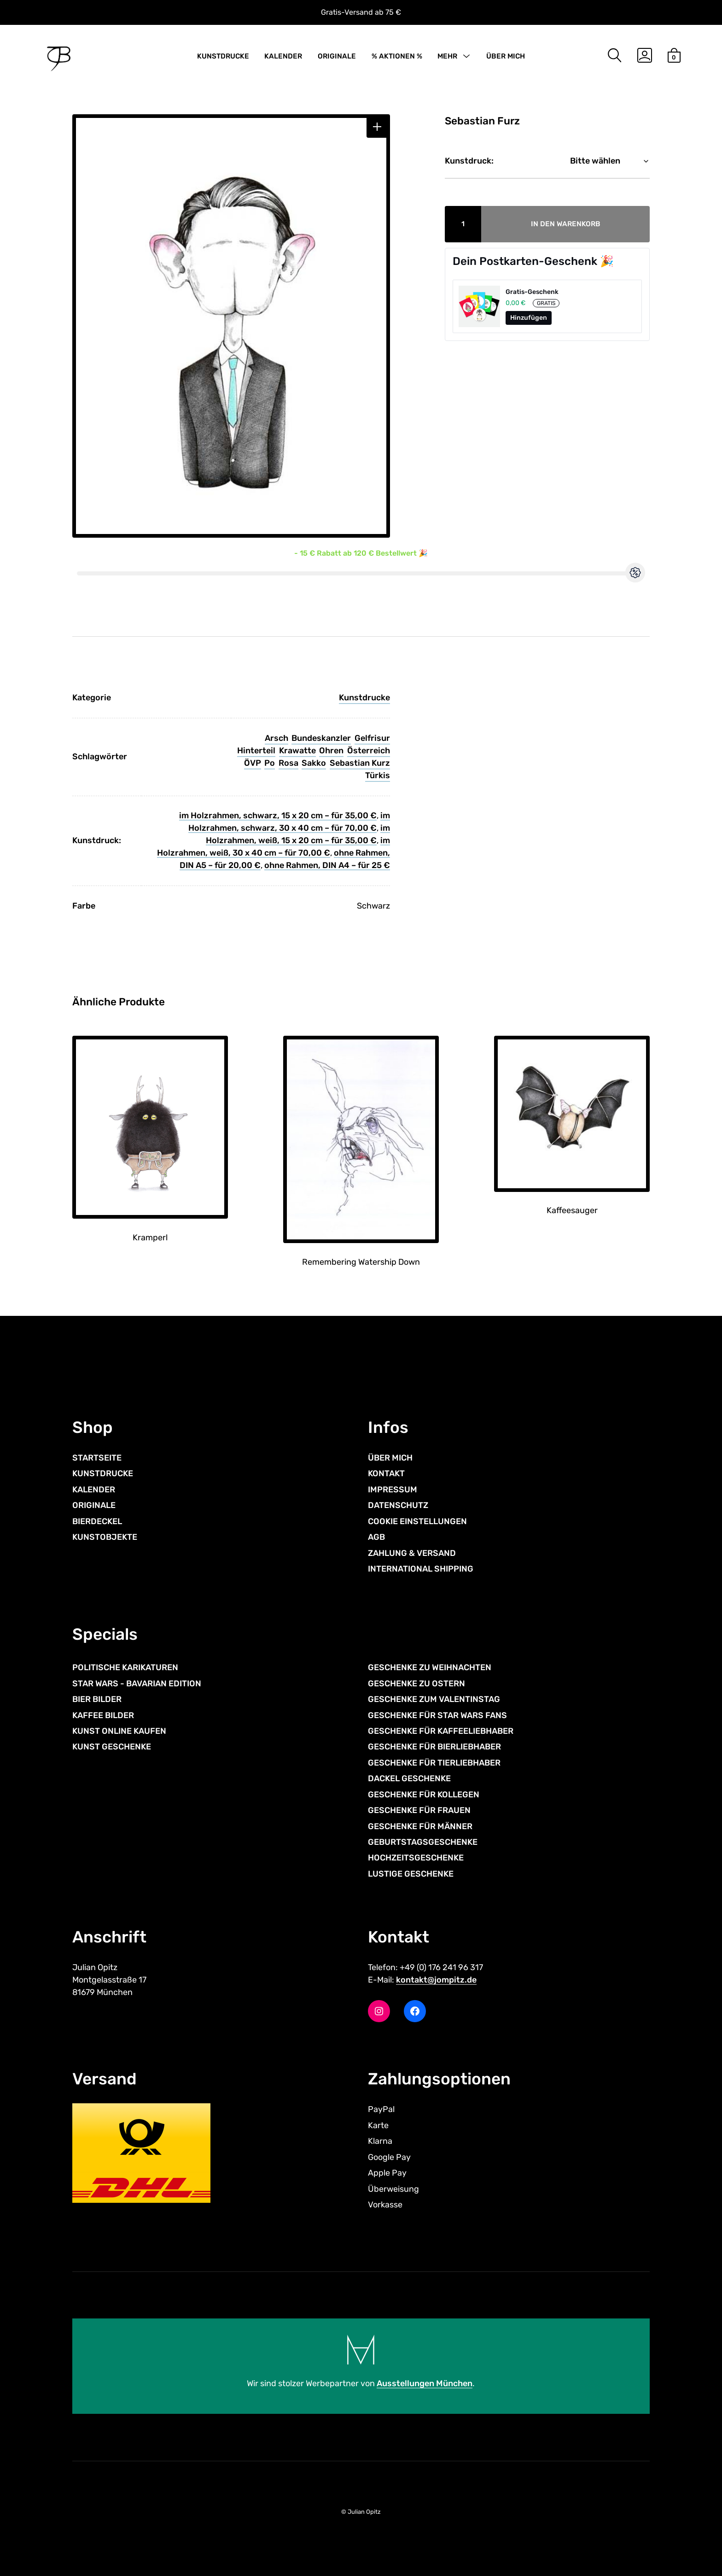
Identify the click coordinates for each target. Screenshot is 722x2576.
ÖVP (252, 763)
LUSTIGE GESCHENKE (411, 1874)
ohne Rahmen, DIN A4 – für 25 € (327, 865)
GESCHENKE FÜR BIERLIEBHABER (434, 1747)
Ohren (331, 750)
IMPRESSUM (392, 1490)
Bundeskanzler (321, 738)
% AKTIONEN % (397, 56)
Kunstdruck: (469, 161)
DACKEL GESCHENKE (409, 1778)
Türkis (377, 775)
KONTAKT (386, 1473)
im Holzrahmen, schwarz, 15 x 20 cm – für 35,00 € (278, 815)
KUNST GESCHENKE (111, 1747)
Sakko (314, 763)
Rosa (288, 763)
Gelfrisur (372, 738)
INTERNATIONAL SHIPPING (420, 1569)
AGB (376, 1537)
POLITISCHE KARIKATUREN (125, 1667)
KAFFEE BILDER (103, 1715)
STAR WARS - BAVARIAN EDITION (136, 1683)
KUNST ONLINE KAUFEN (119, 1731)
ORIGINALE (337, 56)
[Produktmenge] (463, 224)
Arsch (276, 738)
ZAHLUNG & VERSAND (412, 1553)
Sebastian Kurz (360, 763)
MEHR (447, 56)
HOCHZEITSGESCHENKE (416, 1858)
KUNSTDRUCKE (223, 56)
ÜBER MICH (505, 56)
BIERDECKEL (97, 1521)
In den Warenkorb (565, 224)
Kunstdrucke (364, 697)
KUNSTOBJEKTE (104, 1537)
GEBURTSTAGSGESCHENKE (422, 1842)
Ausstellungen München (424, 2383)
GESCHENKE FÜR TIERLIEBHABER (434, 1763)
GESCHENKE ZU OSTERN (416, 1683)
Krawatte (297, 750)
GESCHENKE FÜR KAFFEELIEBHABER (440, 1731)
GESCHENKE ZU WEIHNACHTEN (429, 1667)
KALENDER (283, 56)
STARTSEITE (97, 1458)
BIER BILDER (97, 1699)
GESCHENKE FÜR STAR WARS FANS (437, 1715)
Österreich (368, 750)
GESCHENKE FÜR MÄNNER (420, 1826)
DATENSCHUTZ (398, 1505)
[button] (377, 127)
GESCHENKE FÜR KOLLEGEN (423, 1795)
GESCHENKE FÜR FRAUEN (419, 1810)
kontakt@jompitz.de (436, 1980)
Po (269, 763)
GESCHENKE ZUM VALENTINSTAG (434, 1699)
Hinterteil (256, 750)
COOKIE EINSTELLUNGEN (417, 1521)
